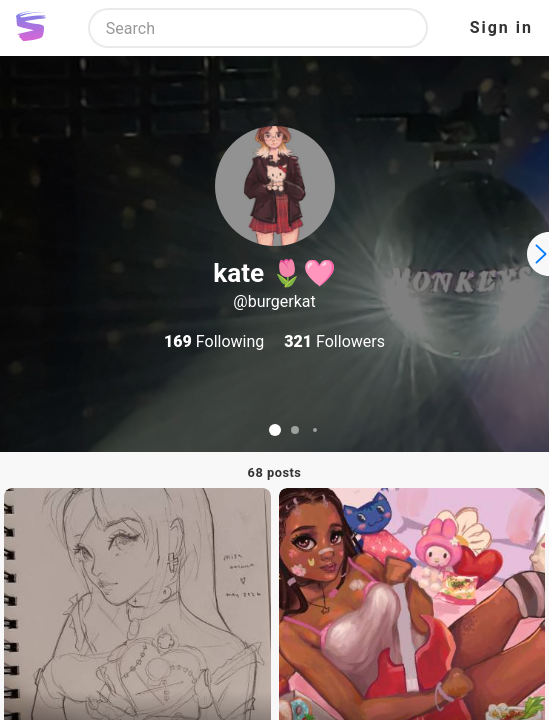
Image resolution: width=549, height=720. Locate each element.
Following (214, 341)
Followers (334, 341)
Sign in (501, 27)
